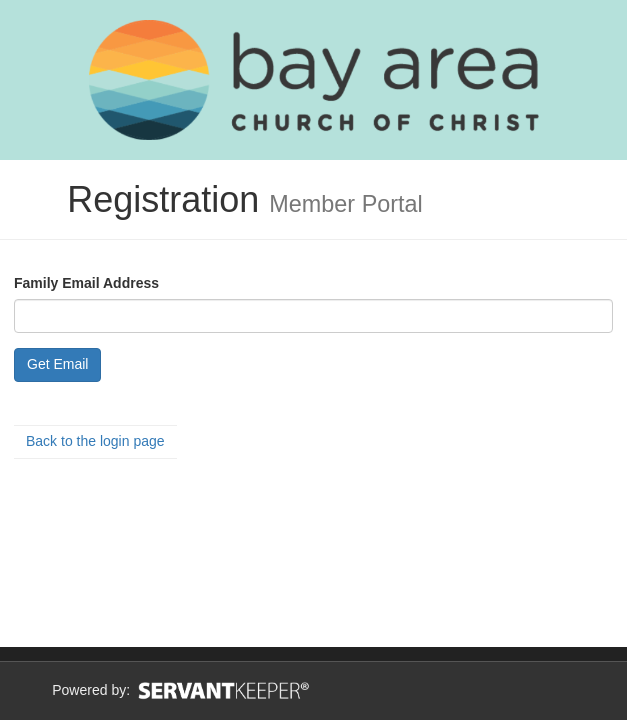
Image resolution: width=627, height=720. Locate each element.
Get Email (57, 364)
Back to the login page (95, 441)
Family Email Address (86, 283)
